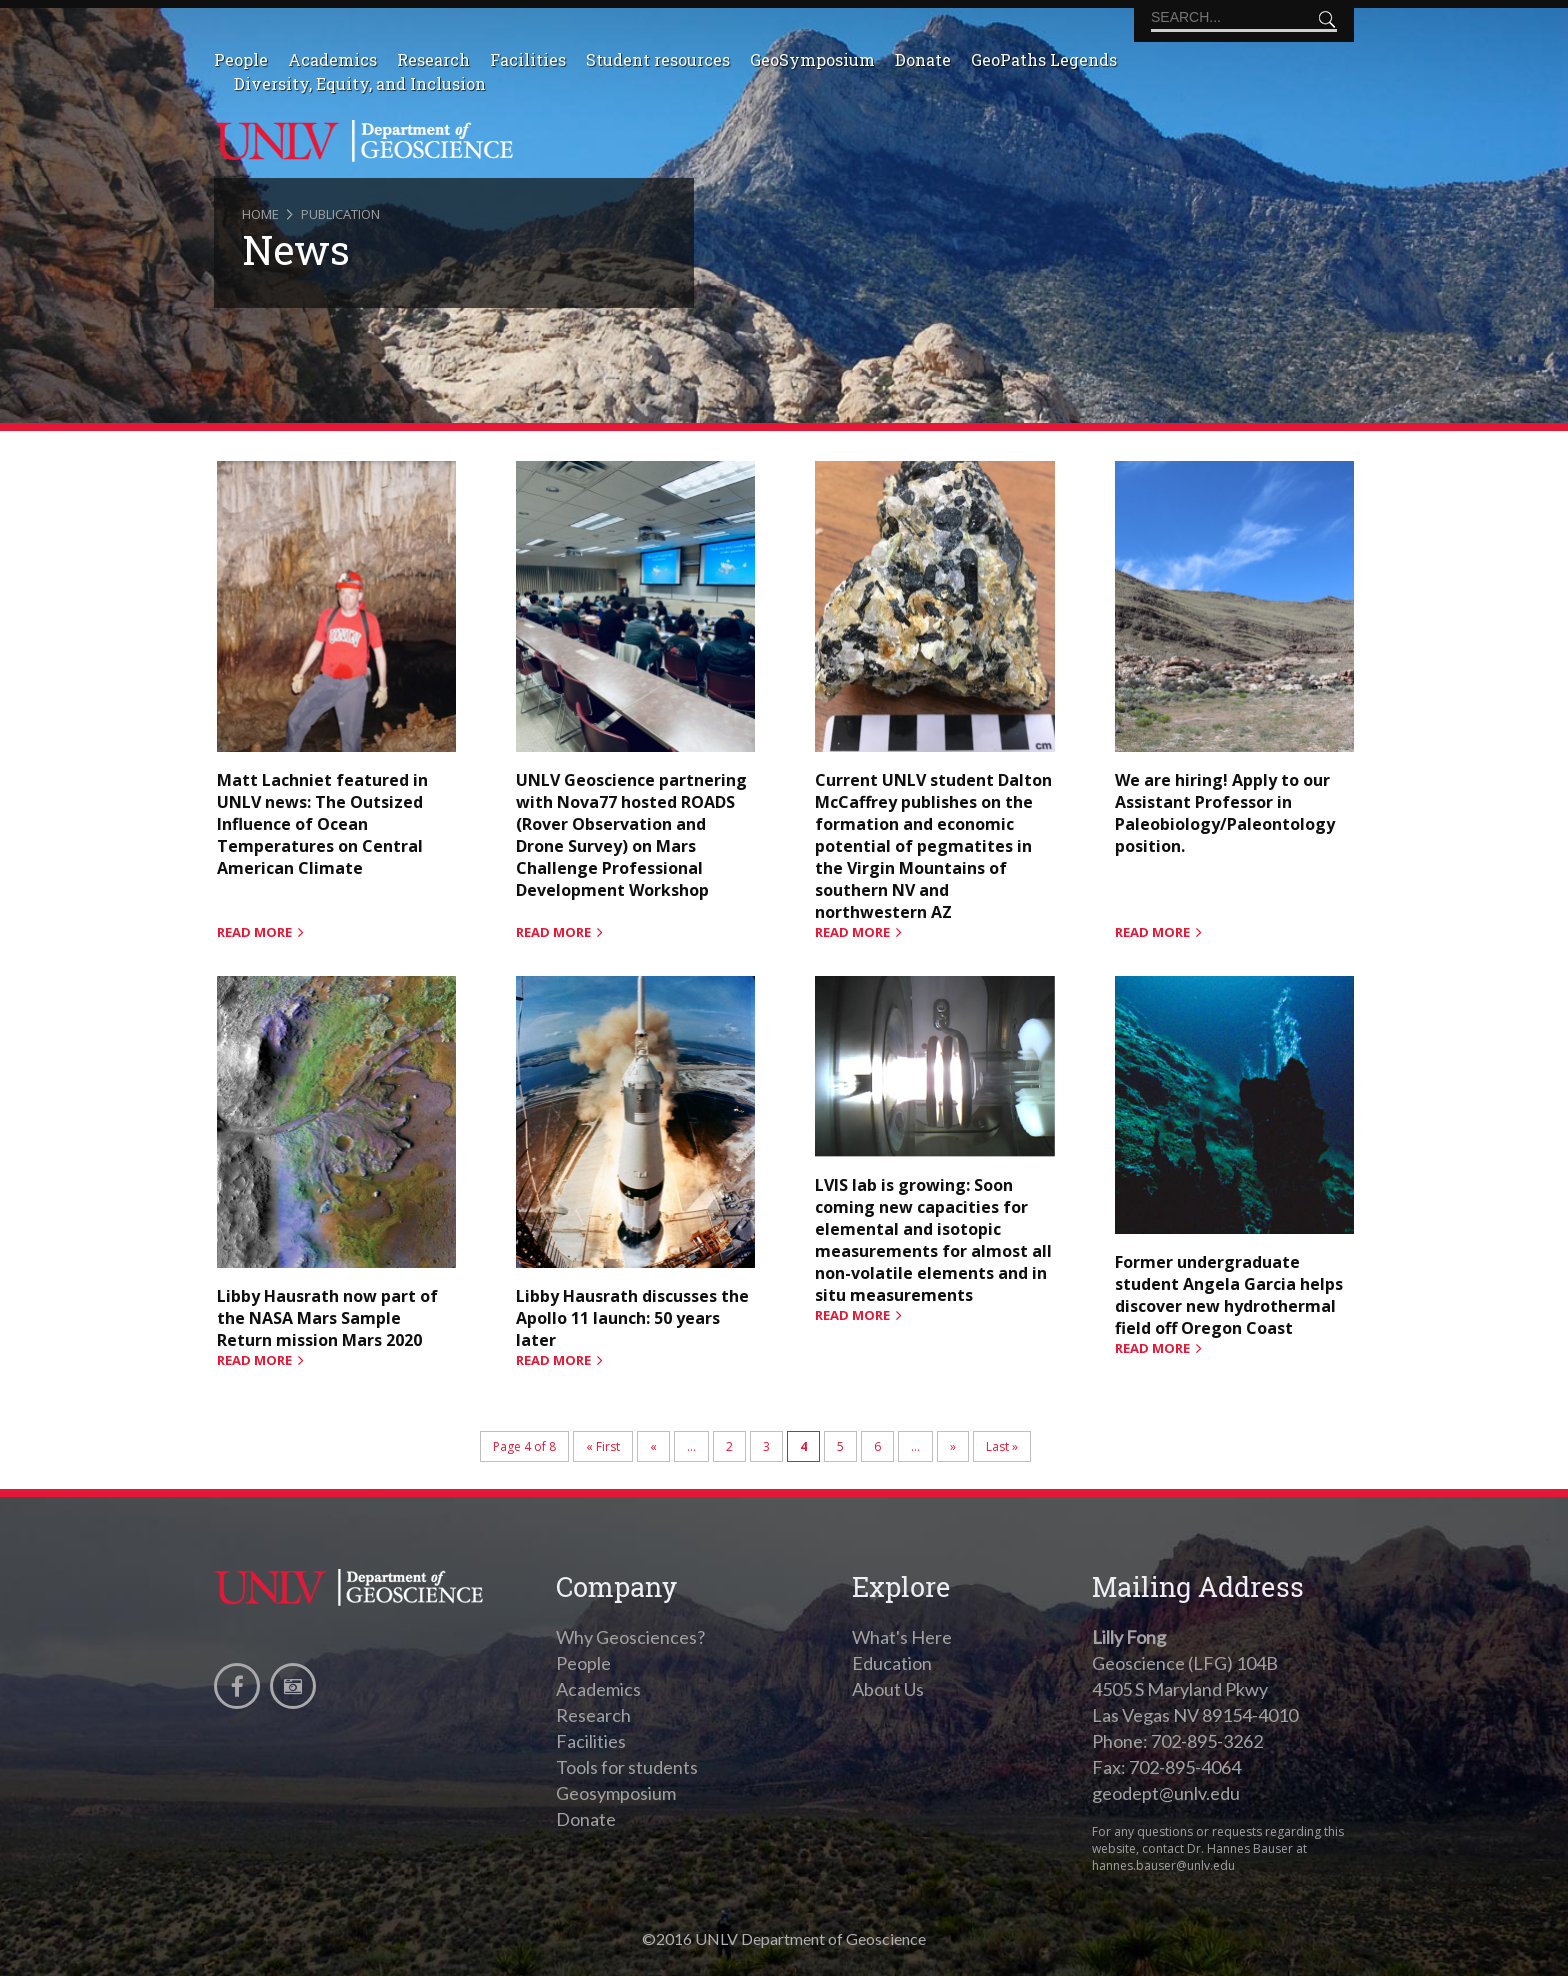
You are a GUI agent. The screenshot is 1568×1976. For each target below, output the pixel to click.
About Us (888, 1689)
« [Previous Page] (653, 1446)
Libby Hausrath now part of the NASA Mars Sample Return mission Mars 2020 (327, 1318)
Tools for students (627, 1767)
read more (254, 932)
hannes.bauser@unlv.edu (1163, 1865)
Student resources (658, 59)
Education (892, 1663)
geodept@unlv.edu (1166, 1793)
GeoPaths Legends (1044, 59)
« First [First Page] (603, 1446)
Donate (923, 59)
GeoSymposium (812, 59)
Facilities (528, 59)
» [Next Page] (953, 1446)
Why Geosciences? (630, 1637)
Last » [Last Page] (1002, 1446)
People (241, 59)
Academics (332, 59)
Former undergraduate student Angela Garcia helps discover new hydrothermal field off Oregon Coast (1229, 1295)
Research (433, 59)
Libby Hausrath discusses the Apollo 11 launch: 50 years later (632, 1318)
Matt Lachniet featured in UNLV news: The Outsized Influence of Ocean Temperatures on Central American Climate (322, 824)
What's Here (902, 1637)
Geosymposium (616, 1793)
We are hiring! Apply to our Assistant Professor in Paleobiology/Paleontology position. (1225, 813)
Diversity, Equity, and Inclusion (360, 83)
